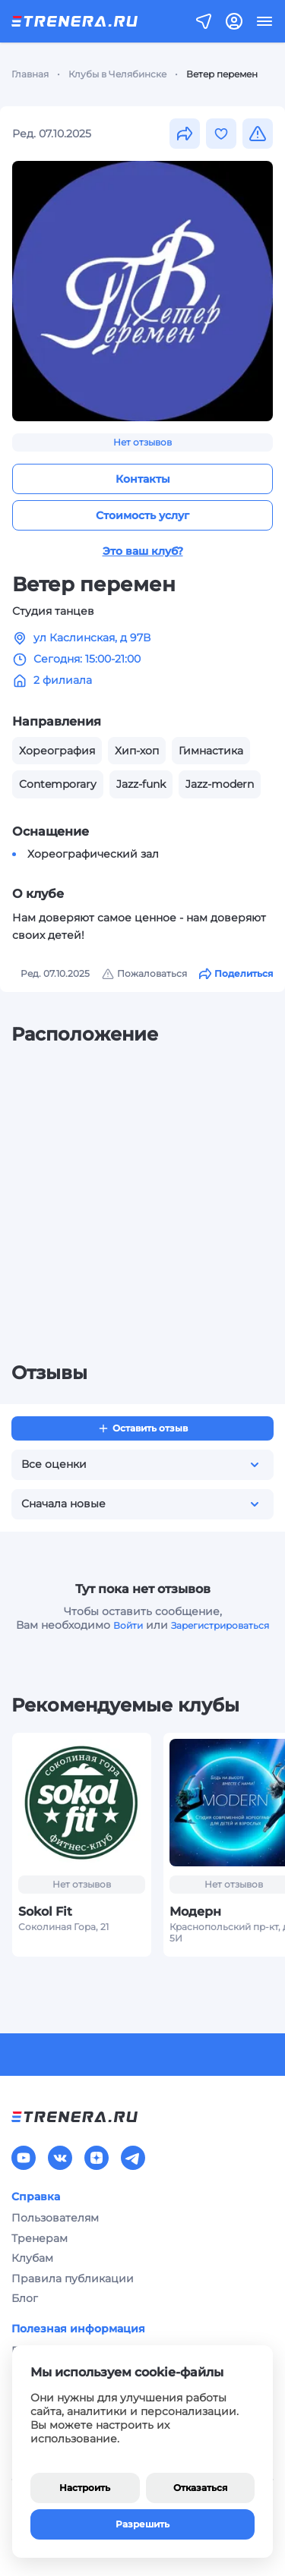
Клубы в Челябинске (117, 74)
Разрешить (142, 2524)
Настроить (84, 2487)
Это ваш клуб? (143, 551)
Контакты (143, 479)
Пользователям (55, 2218)
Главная (30, 74)
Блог (24, 2298)
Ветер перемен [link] (222, 74)
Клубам (32, 2258)
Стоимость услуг (142, 515)
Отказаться (200, 2487)
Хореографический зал (93, 854)
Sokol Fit (45, 1911)
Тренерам (39, 2238)
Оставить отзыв (142, 1428)
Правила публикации (72, 2278)
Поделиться (236, 974)
